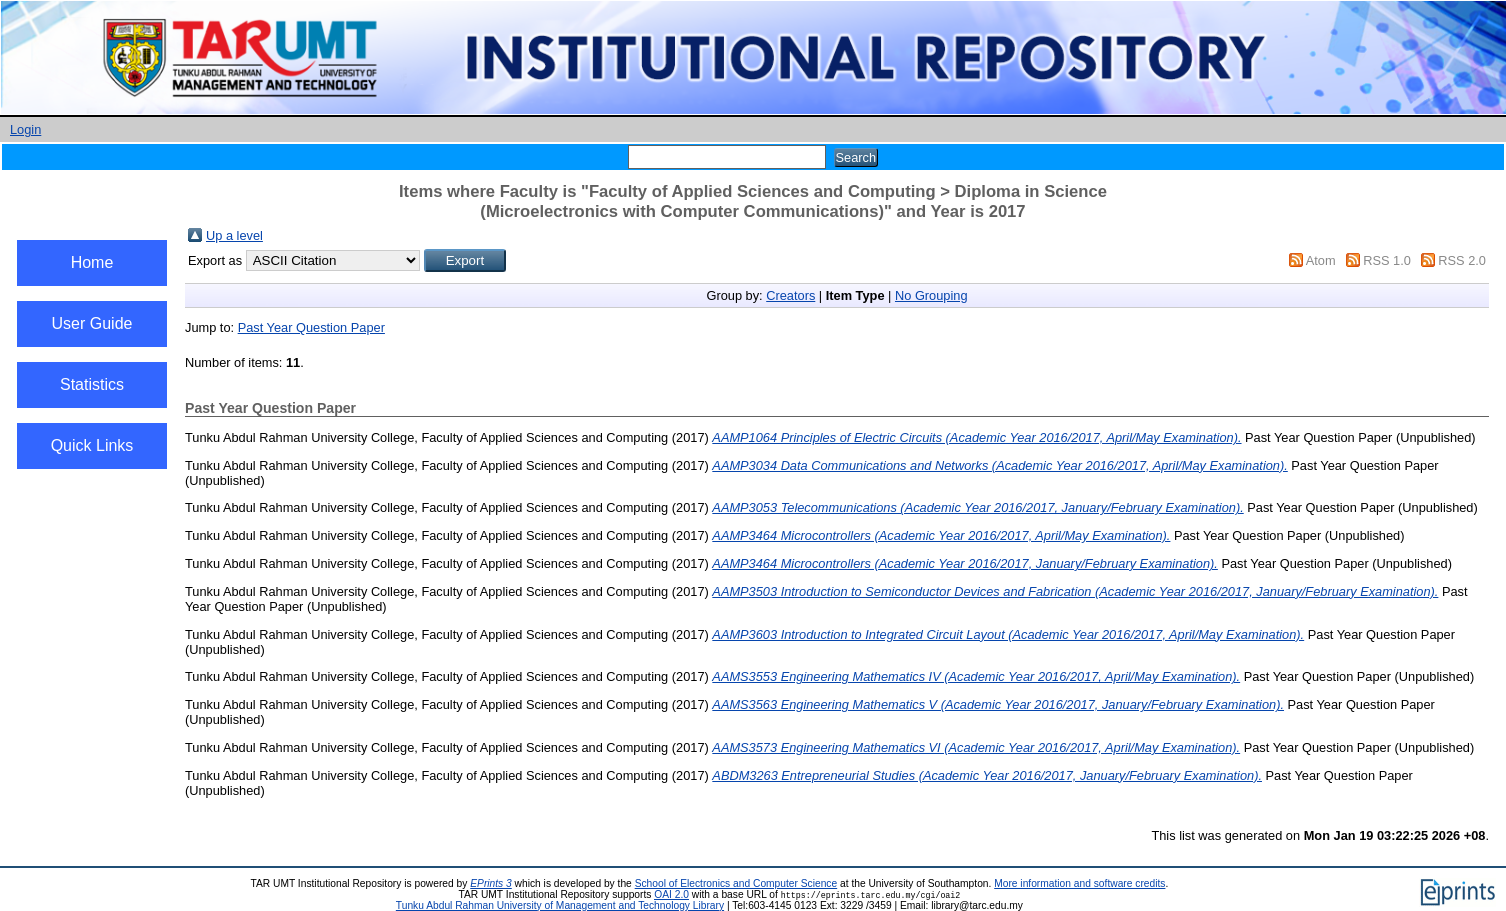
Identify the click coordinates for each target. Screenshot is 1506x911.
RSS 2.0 (1462, 260)
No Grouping (931, 295)
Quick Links (92, 445)
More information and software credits (1079, 883)
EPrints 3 (491, 883)
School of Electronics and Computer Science (736, 883)
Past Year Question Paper (311, 327)
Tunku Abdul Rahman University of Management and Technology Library (560, 905)
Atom (1321, 260)
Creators (790, 295)
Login (25, 129)
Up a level (234, 235)
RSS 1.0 (1387, 260)
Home (92, 262)
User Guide (92, 323)
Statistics (92, 384)
